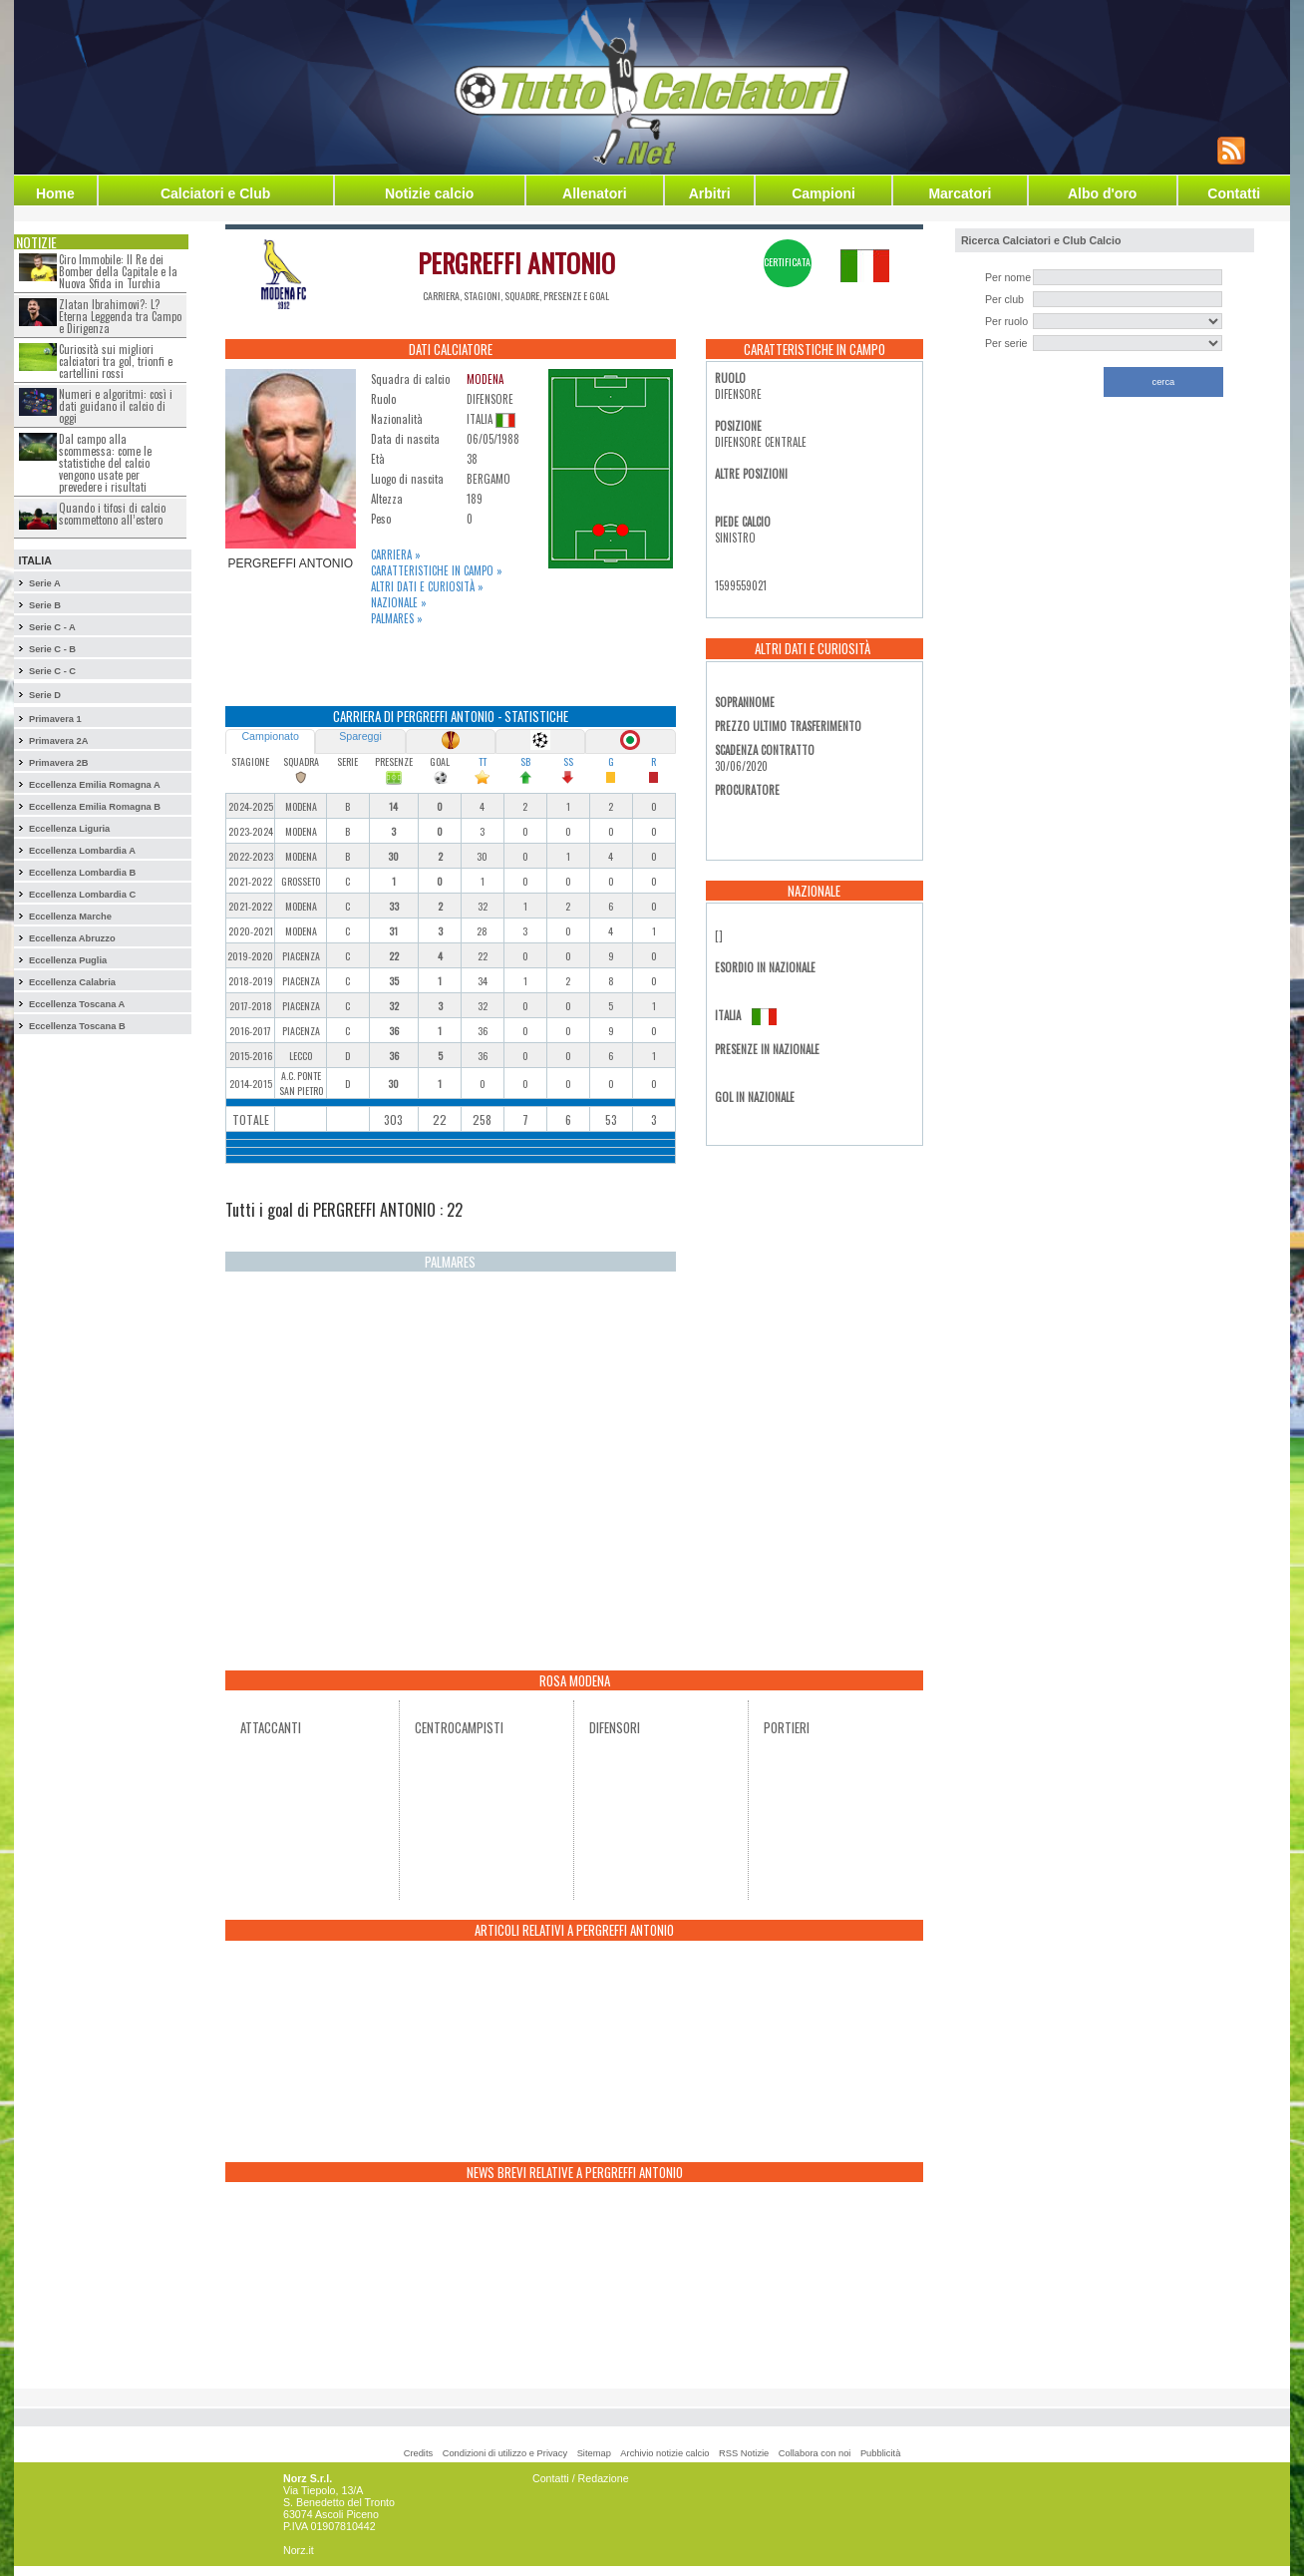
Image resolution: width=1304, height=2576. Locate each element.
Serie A (45, 583)
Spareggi (360, 736)
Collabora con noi (815, 2453)
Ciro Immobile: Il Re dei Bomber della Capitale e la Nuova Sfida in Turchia (118, 271)
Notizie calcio (429, 193)
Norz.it (298, 2550)
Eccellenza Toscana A (77, 1004)
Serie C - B (52, 649)
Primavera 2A (59, 741)
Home (55, 193)
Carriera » (396, 554)
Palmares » (397, 618)
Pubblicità (880, 2453)
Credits (419, 2453)
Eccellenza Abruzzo (72, 938)
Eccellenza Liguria (69, 829)
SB (525, 761)
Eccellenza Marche (70, 916)
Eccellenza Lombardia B (82, 873)
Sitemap (594, 2453)
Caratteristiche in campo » (436, 570)
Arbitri (710, 193)
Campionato (269, 736)
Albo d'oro (1102, 193)
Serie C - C (52, 671)
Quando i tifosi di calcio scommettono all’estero (112, 514)
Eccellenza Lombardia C (82, 895)
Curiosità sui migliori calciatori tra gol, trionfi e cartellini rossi (115, 361)
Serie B (45, 605)
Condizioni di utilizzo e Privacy (505, 2453)
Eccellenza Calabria (72, 982)
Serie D (45, 695)
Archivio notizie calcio (664, 2453)
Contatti (1233, 193)
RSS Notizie (744, 2453)
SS (568, 761)
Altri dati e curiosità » (427, 586)
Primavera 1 (55, 719)
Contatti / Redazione (580, 2478)
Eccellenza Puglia (68, 960)
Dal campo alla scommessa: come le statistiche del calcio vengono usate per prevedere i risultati (105, 463)
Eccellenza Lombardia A (82, 851)
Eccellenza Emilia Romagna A (95, 785)
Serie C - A (52, 627)
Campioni (823, 193)
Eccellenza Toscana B (77, 1026)
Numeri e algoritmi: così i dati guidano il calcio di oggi (115, 406)
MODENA (485, 379)
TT (483, 761)
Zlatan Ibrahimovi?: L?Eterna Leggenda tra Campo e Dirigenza (120, 316)
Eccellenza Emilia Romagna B (95, 807)
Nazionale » (399, 602)
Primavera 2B (59, 763)
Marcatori (959, 193)
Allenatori (594, 193)
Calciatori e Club (215, 193)
